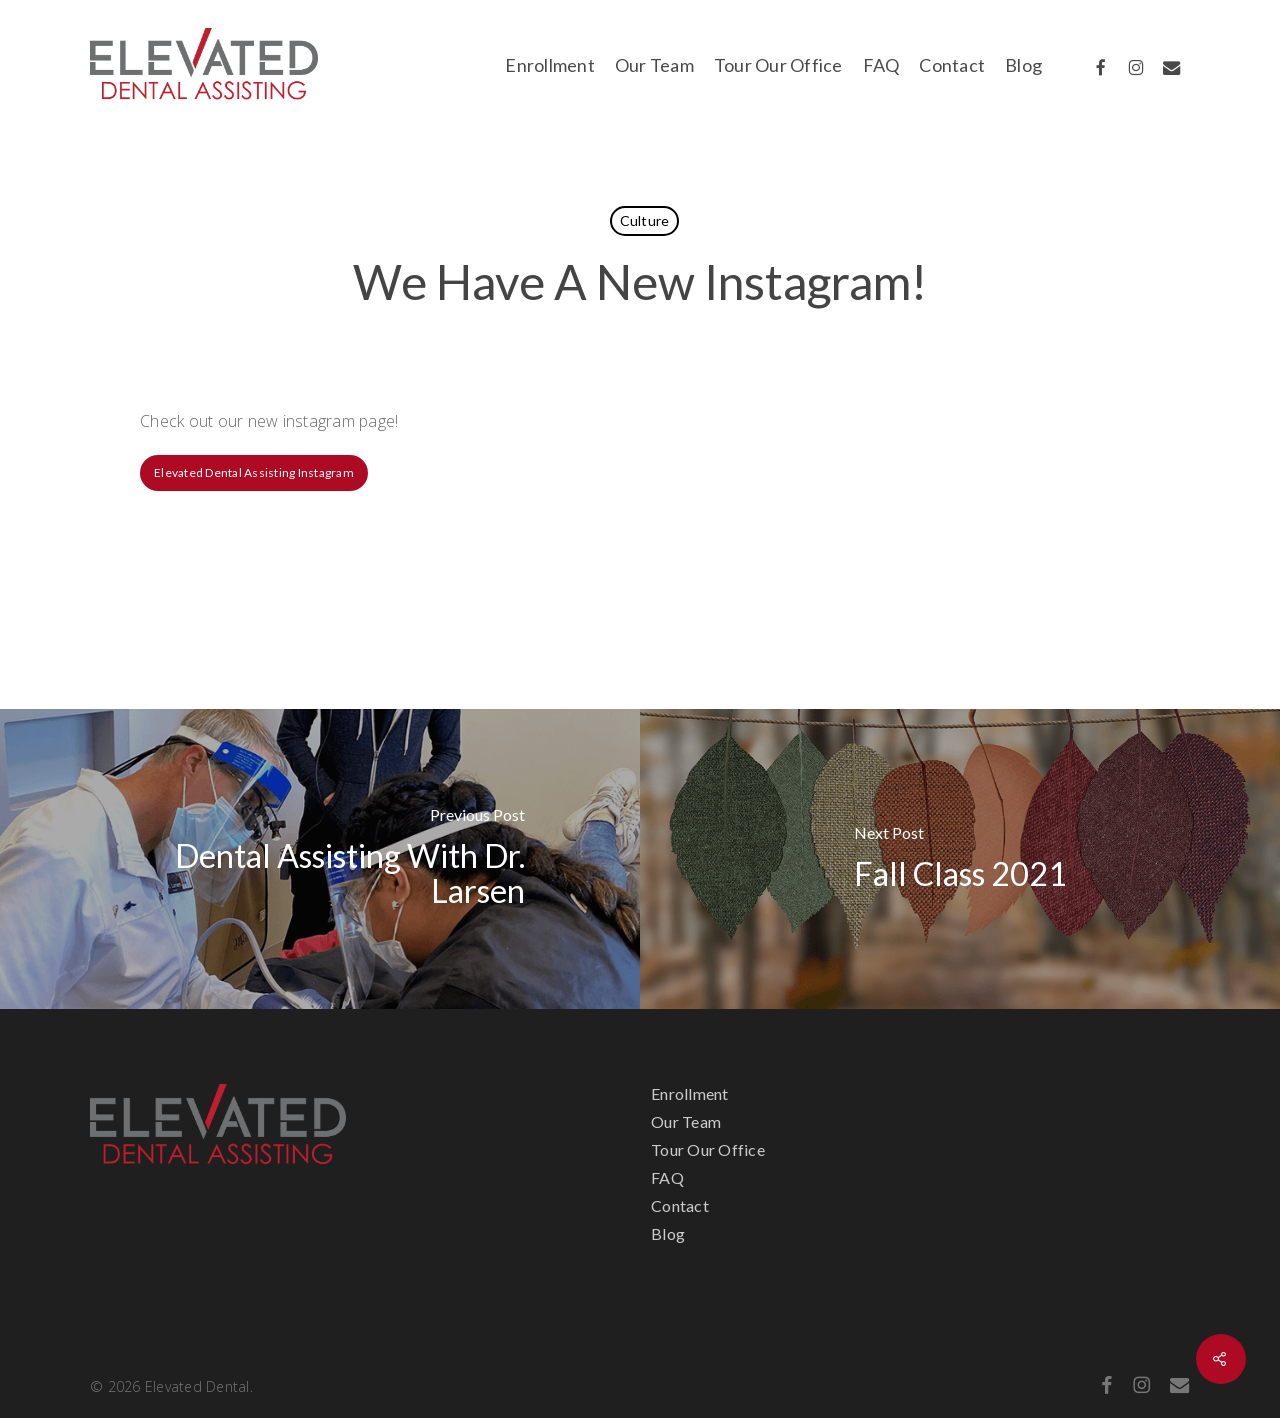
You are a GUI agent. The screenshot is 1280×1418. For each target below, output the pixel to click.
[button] (254, 473)
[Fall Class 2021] (960, 859)
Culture (645, 220)
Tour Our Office (708, 1149)
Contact (680, 1205)
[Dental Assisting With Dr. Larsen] (320, 859)
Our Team (686, 1121)
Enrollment (690, 1093)
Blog (668, 1233)
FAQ (667, 1177)
